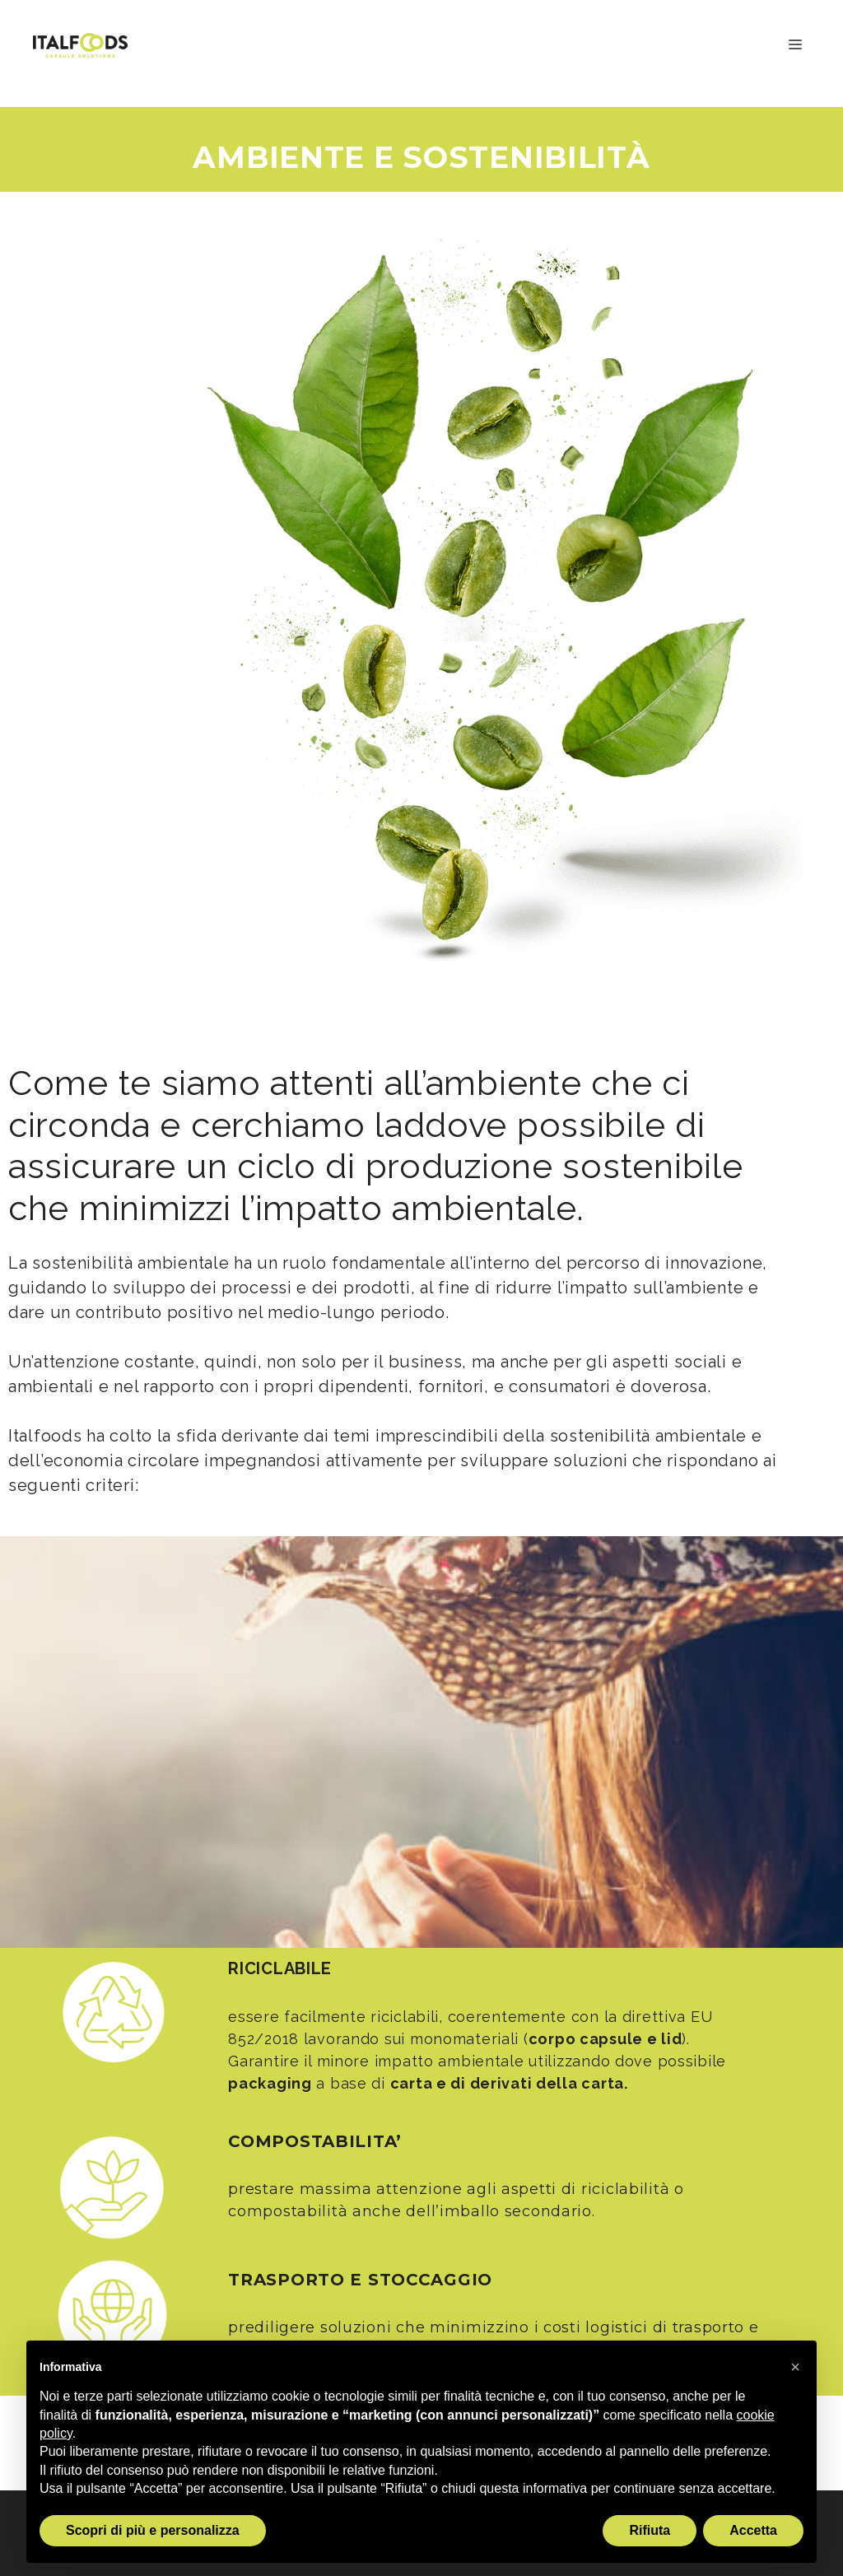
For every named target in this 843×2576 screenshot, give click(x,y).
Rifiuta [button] (649, 2530)
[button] (795, 2367)
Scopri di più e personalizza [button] (153, 2530)
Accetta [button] (753, 2530)
